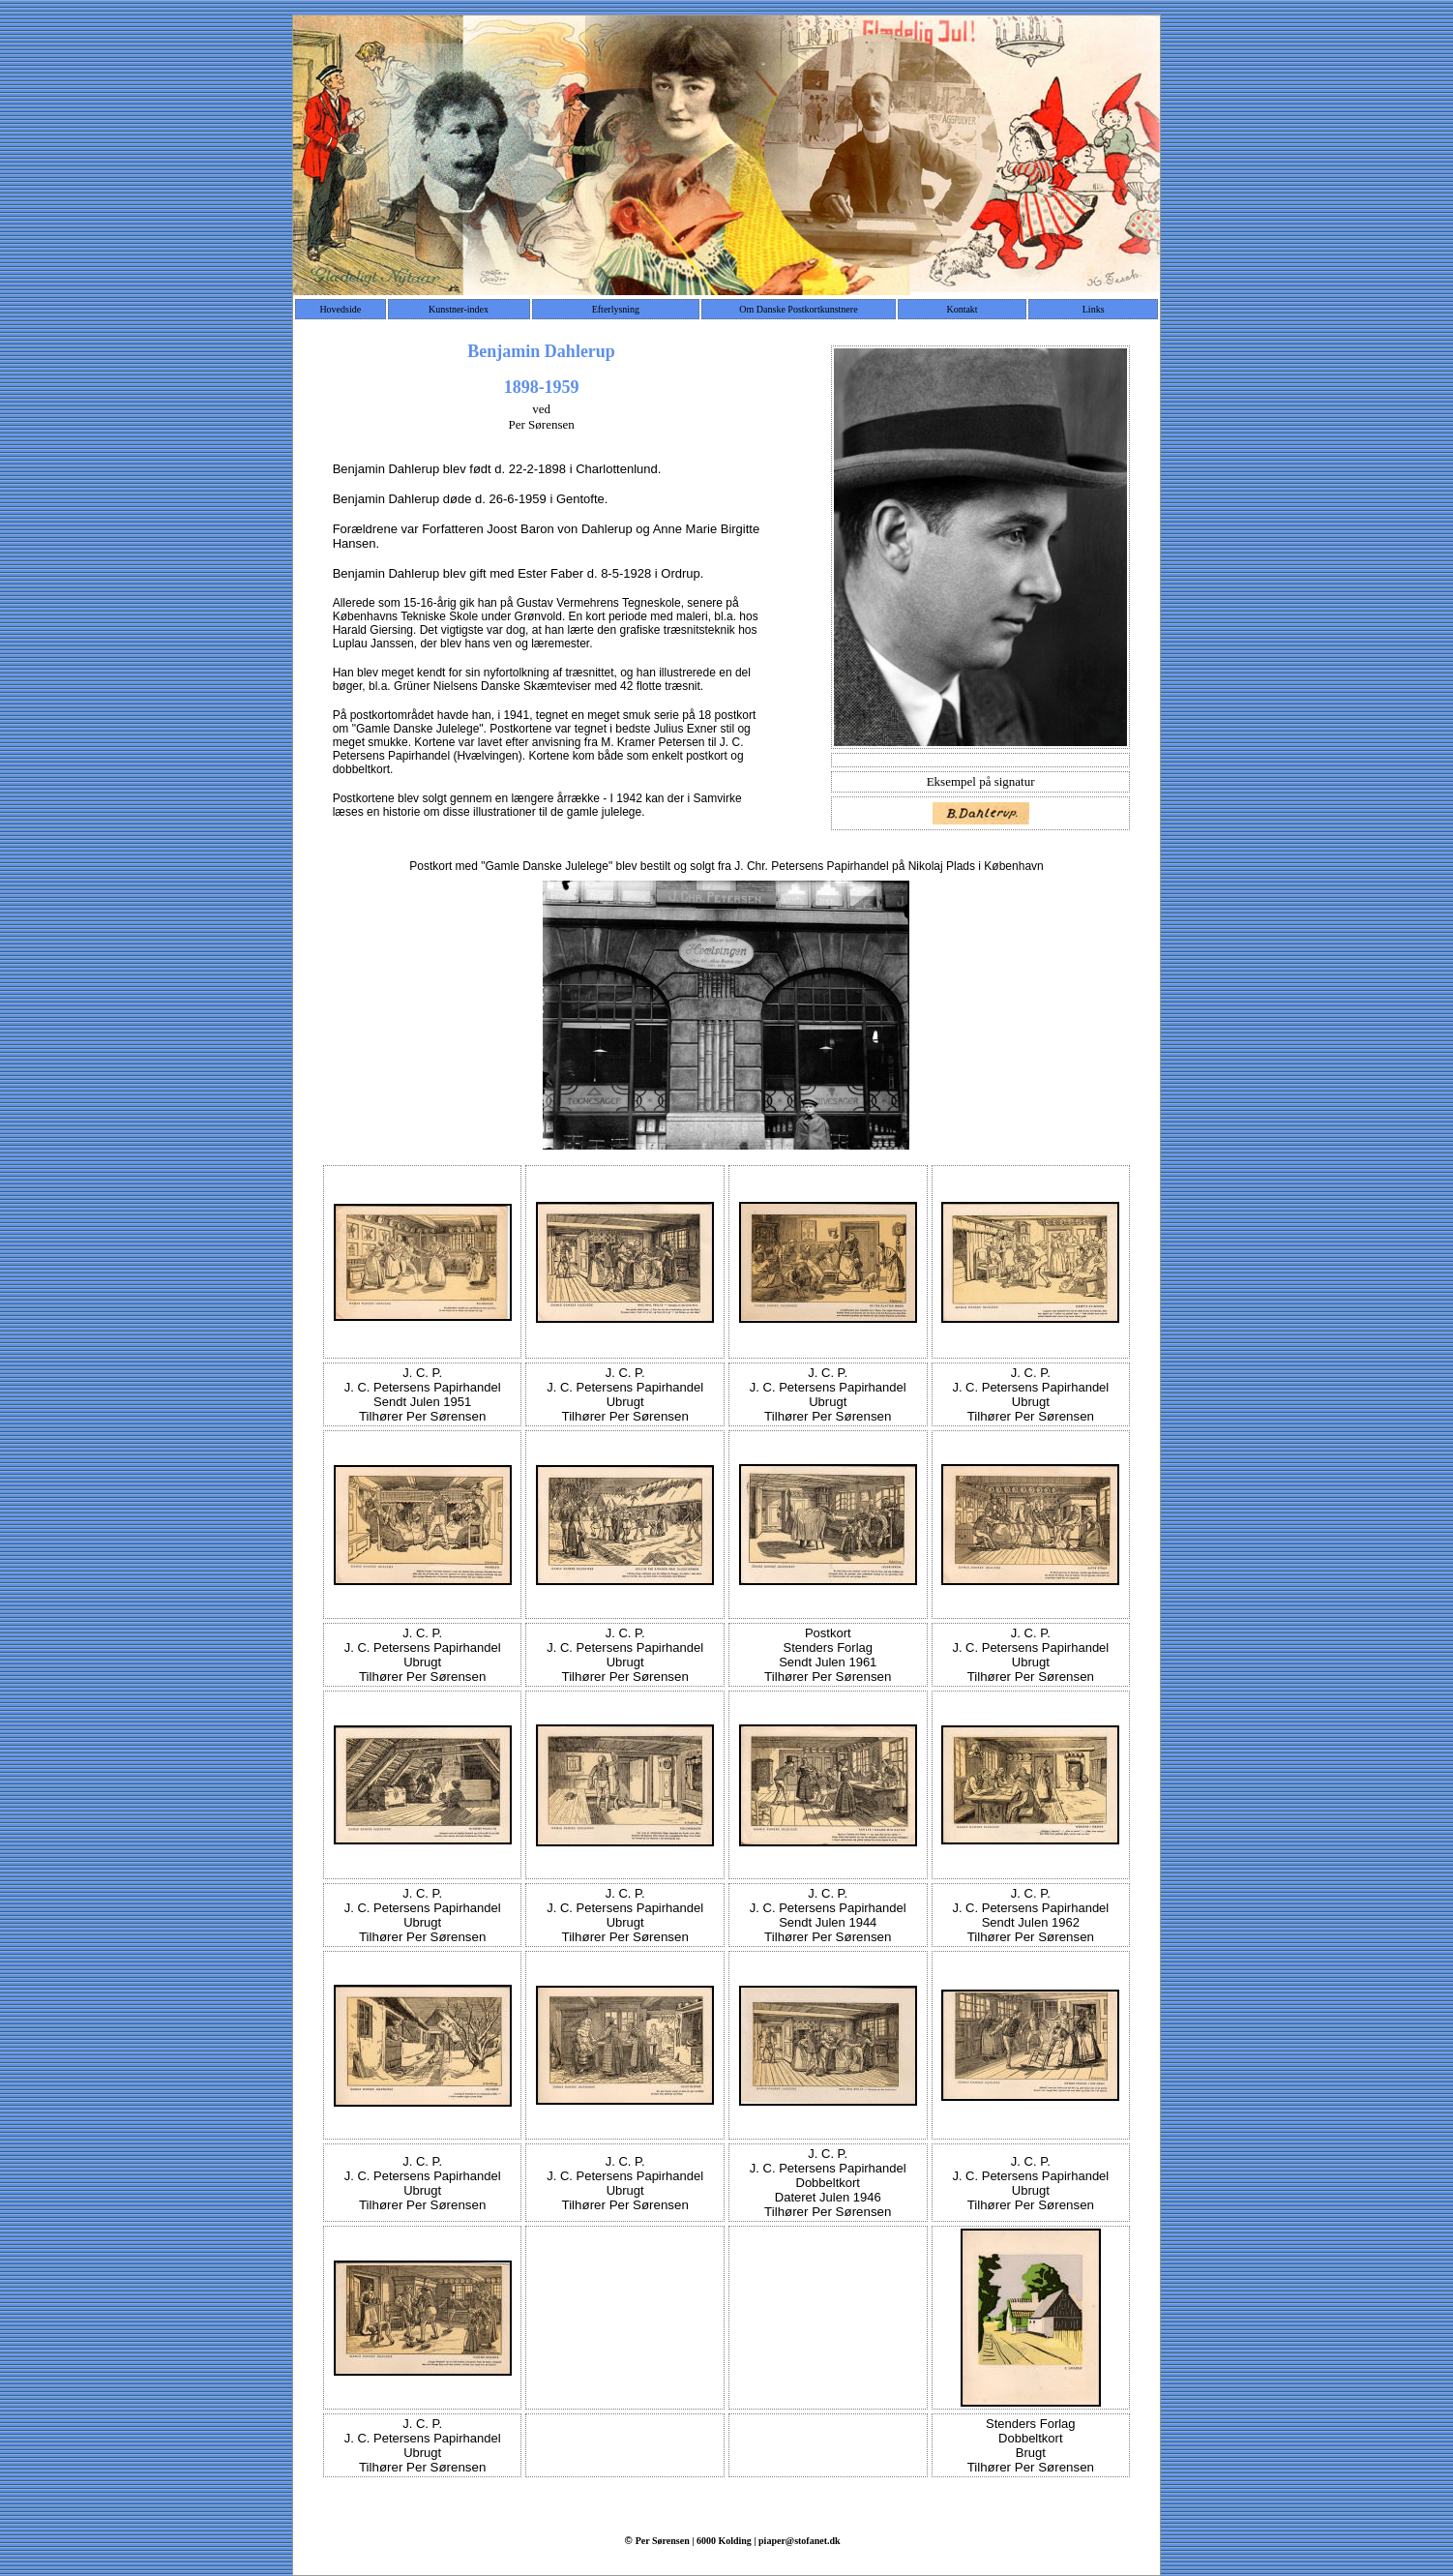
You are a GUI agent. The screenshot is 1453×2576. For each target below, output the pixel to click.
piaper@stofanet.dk (799, 2540)
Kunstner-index (459, 309)
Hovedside (340, 309)
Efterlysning (615, 309)
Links (1093, 309)
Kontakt (961, 309)
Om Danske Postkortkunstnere (798, 309)
